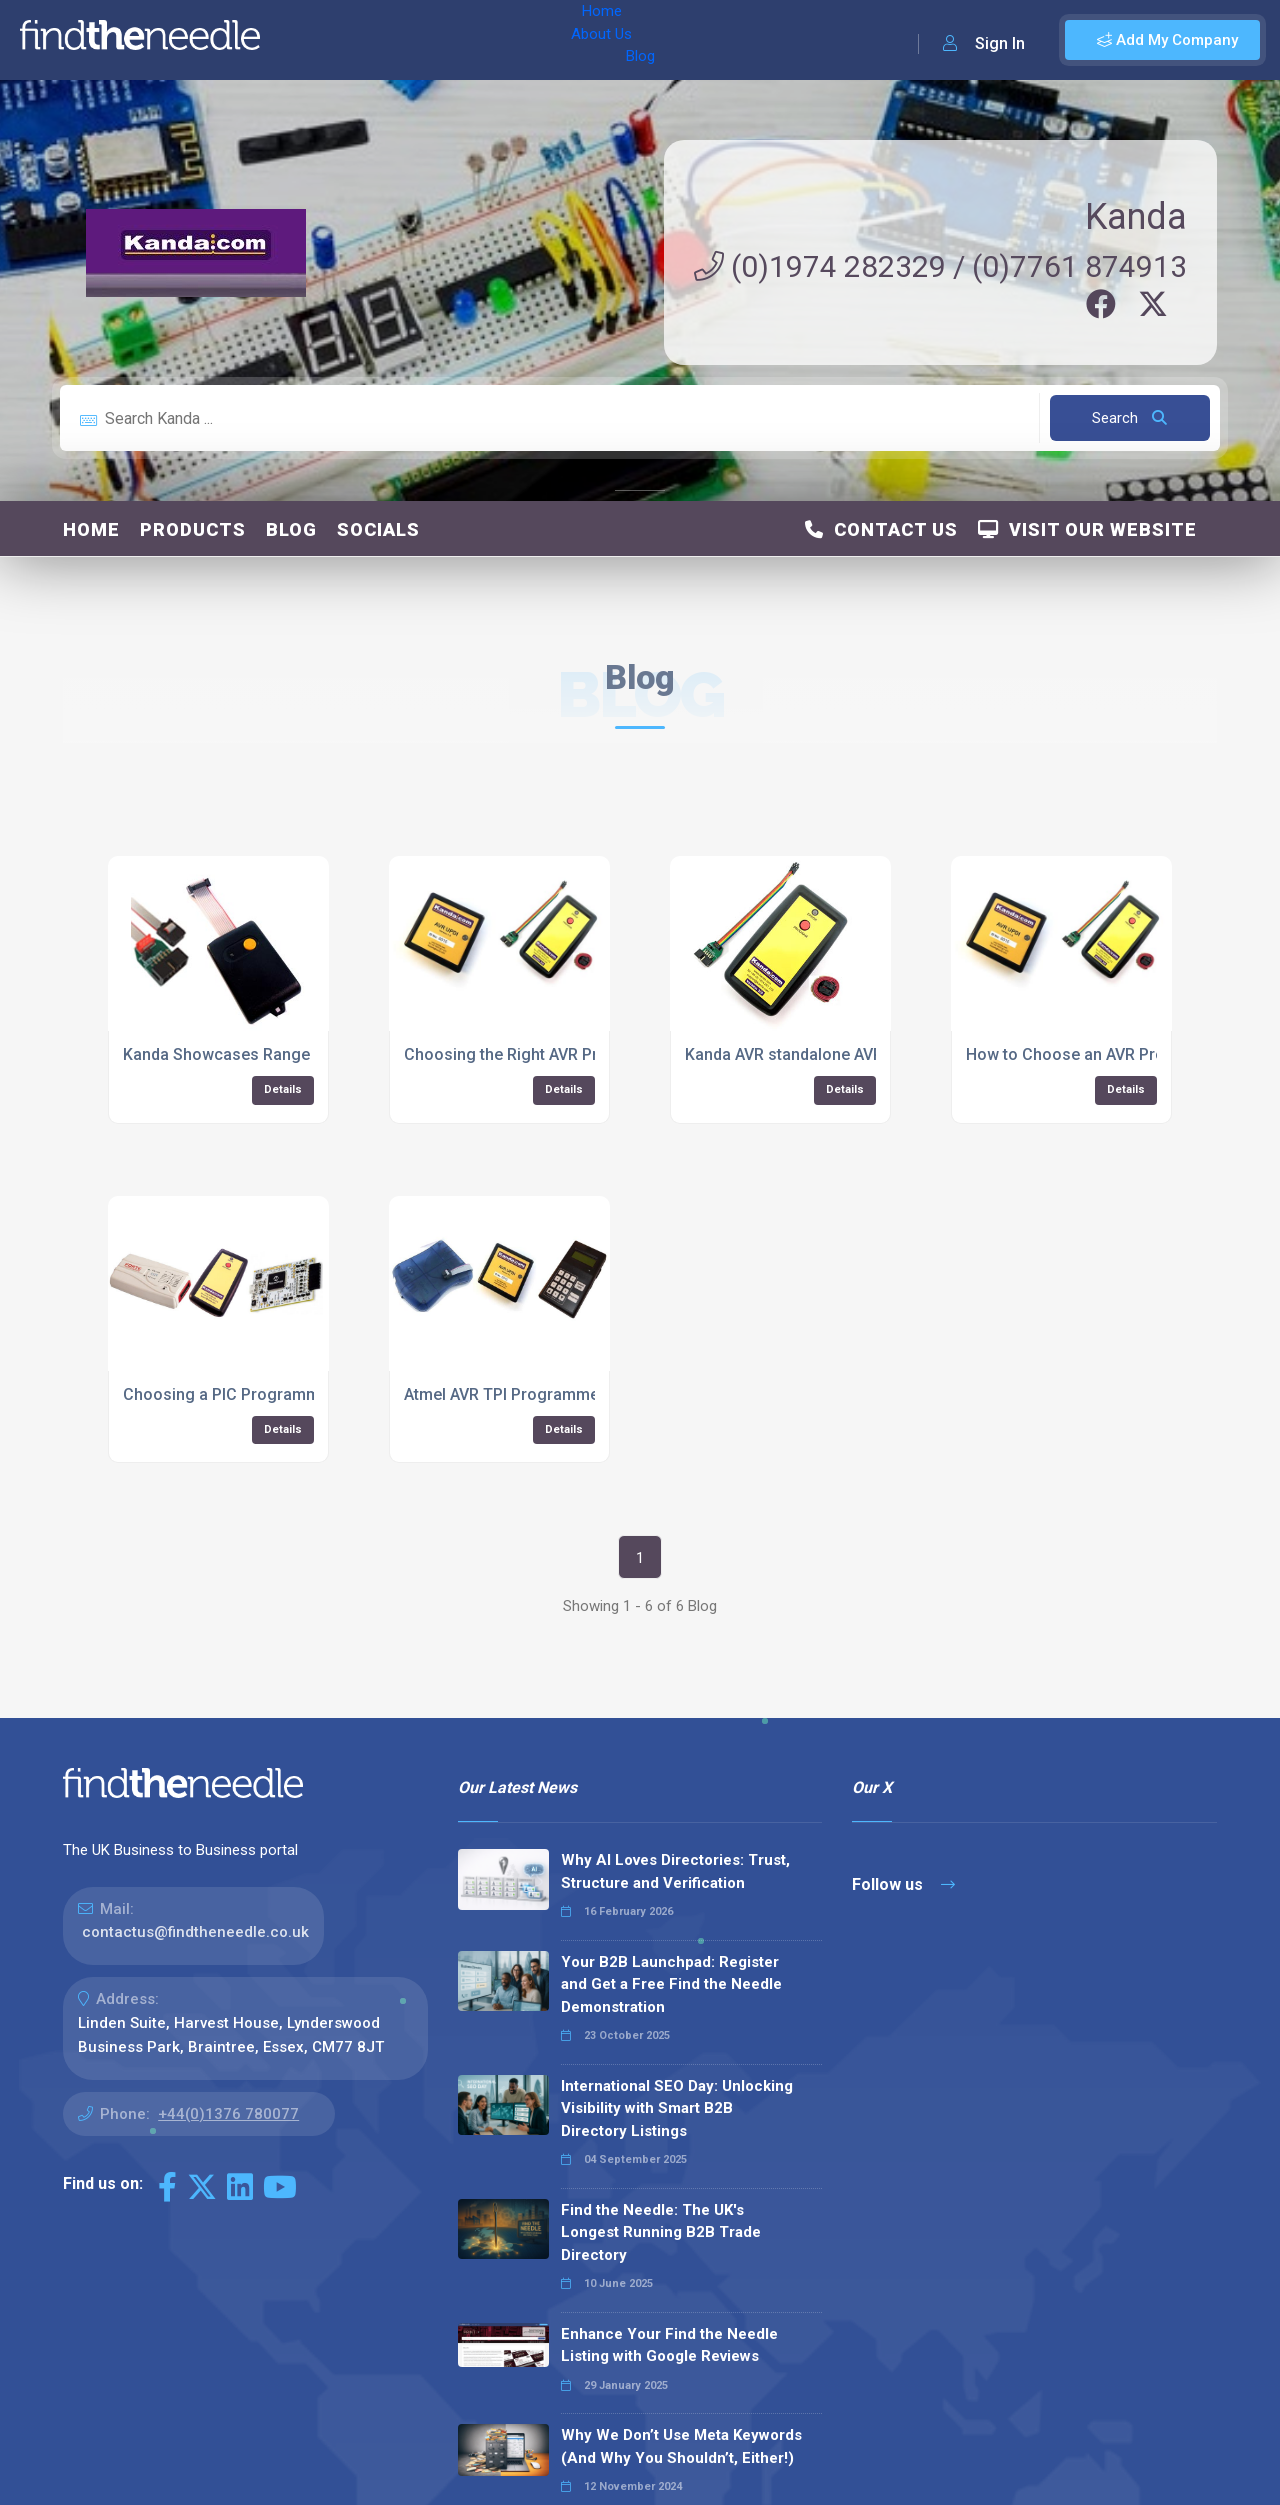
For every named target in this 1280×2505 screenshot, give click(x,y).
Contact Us (881, 529)
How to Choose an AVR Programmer (1099, 1054)
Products (193, 529)
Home (303, 40)
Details (283, 1089)
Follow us (903, 1884)
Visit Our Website (1087, 529)
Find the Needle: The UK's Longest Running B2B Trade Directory (661, 2232)
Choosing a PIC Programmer (229, 1394)
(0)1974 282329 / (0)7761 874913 (940, 266)
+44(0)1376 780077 (228, 2114)
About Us (378, 40)
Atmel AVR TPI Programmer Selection (541, 1394)
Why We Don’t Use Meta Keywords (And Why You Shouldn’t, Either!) (681, 2446)
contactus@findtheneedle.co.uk (195, 1932)
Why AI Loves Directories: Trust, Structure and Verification (675, 1871)
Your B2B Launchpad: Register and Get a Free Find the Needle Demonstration (671, 1984)
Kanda (1136, 217)
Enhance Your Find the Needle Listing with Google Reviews (669, 2345)
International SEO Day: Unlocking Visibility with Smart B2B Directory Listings (677, 2108)
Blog (449, 40)
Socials (378, 529)
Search (1129, 418)
